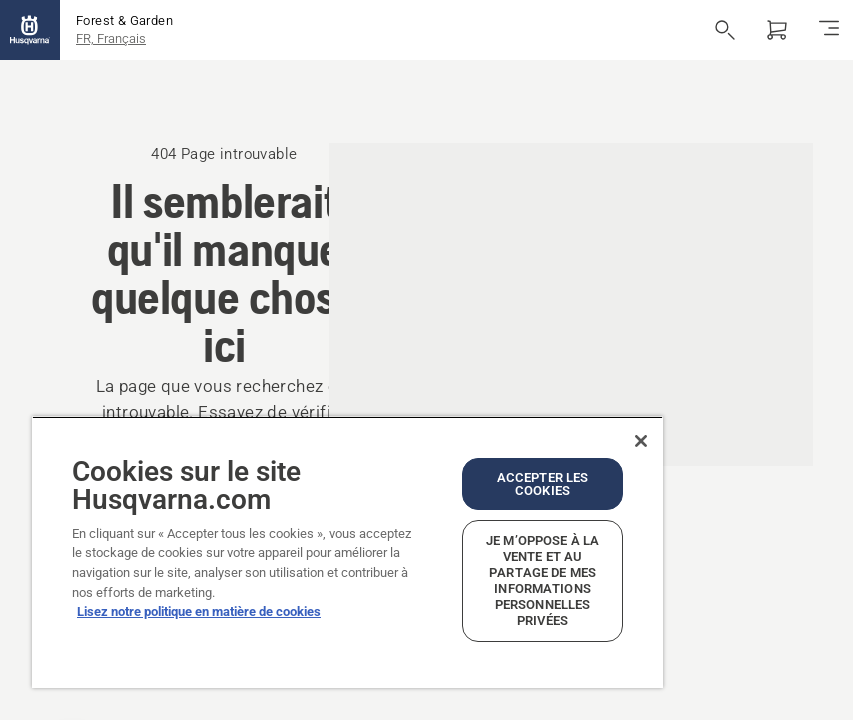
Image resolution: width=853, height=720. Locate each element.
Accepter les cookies (543, 484)
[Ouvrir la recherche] (725, 30)
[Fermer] (641, 441)
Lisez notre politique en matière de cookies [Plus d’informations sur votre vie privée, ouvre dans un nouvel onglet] (199, 611)
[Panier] (777, 30)
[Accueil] (30, 30)
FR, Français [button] (111, 38)
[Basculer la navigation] (829, 30)
